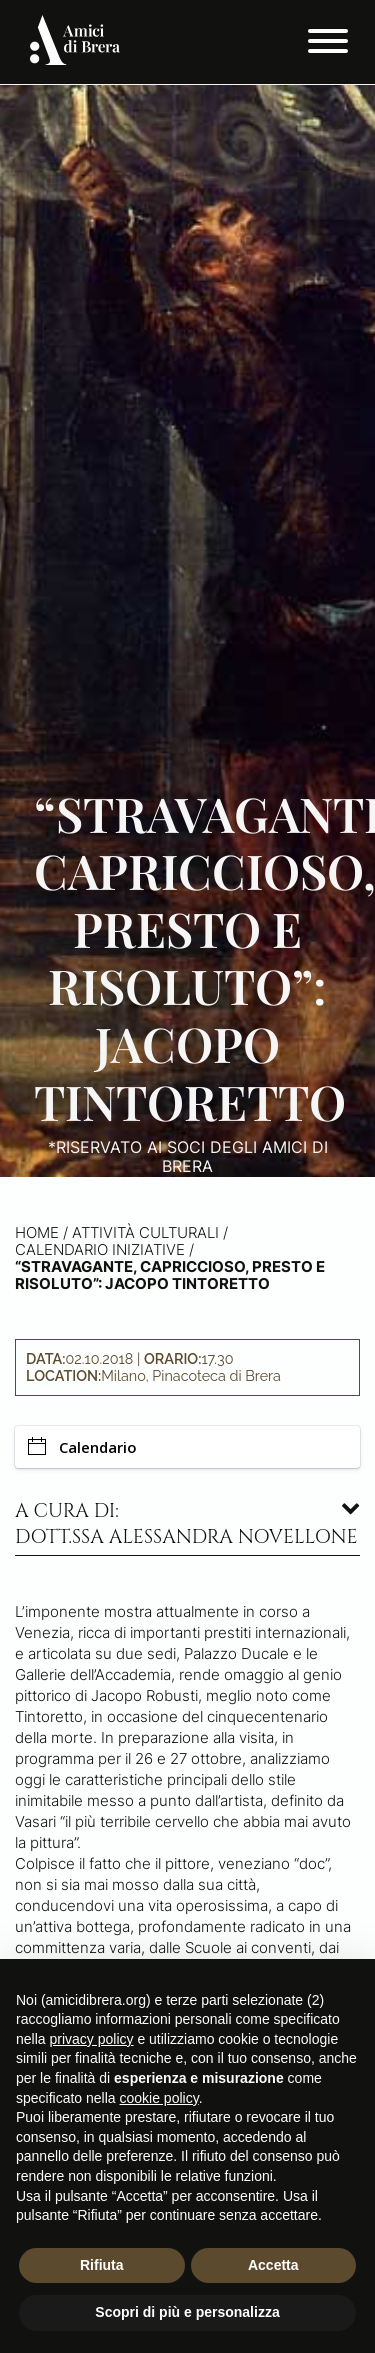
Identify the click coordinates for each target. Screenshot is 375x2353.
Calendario (82, 1447)
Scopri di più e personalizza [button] (187, 2312)
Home (37, 1232)
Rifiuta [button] (102, 2265)
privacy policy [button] (91, 2039)
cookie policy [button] (159, 2098)
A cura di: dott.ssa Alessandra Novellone (186, 1524)
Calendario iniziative (100, 1249)
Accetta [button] (273, 2265)
